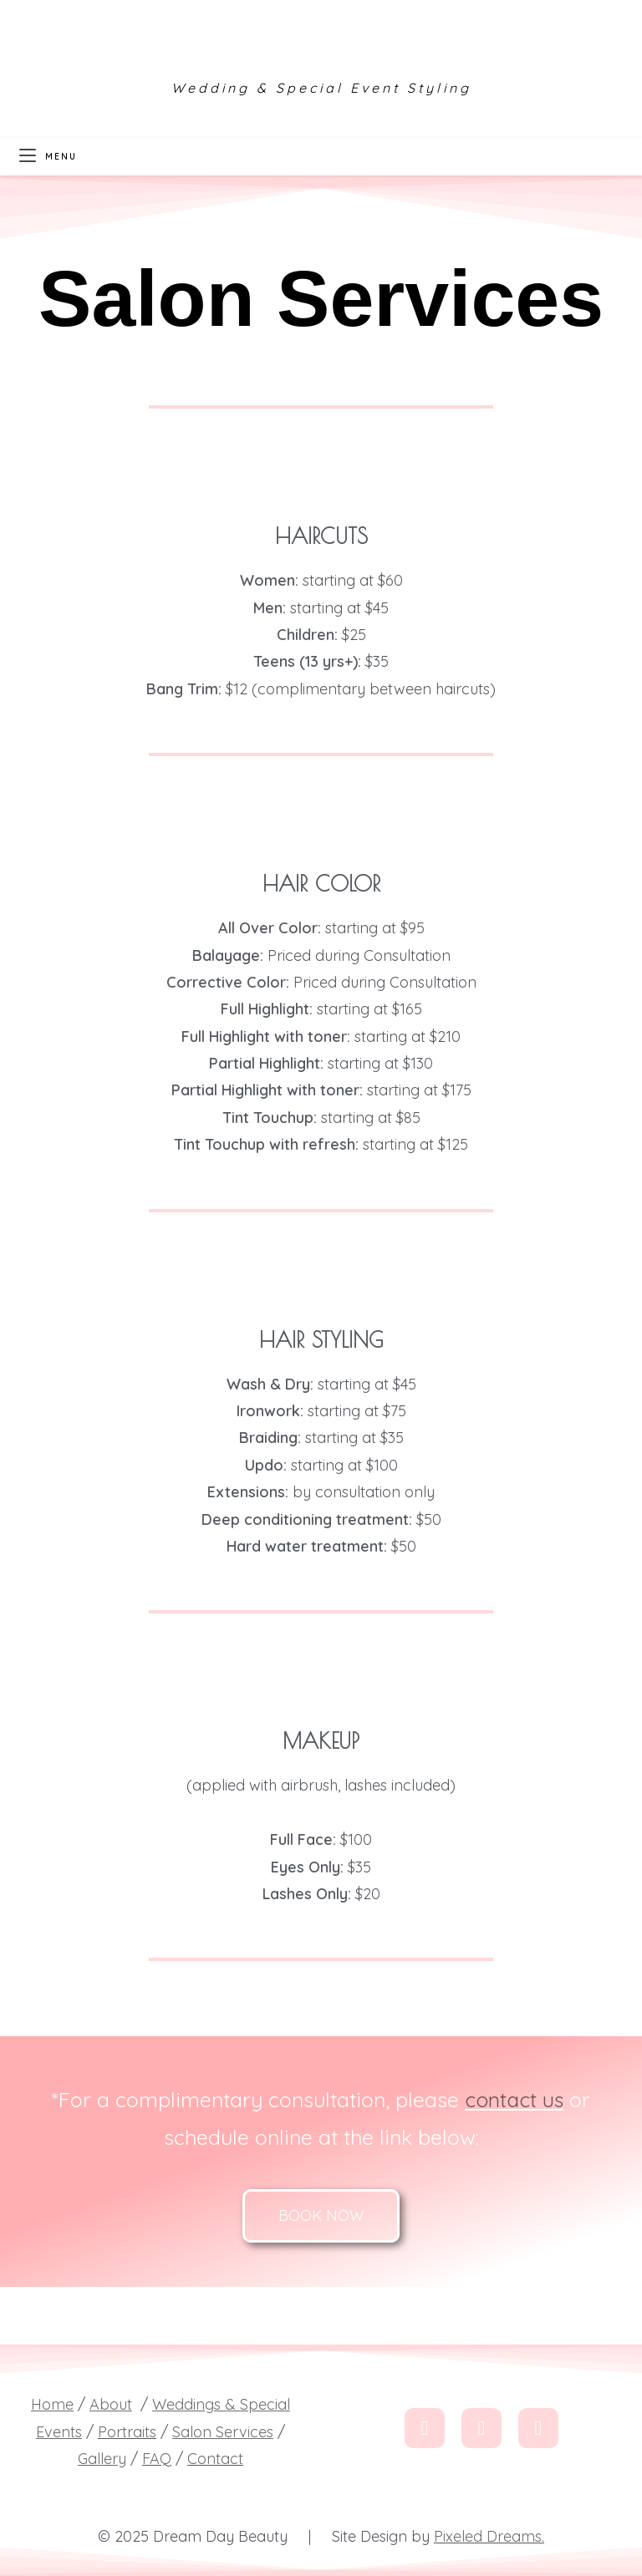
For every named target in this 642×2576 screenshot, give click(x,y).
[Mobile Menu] (48, 156)
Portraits (127, 2431)
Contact (215, 2458)
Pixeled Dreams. (489, 2536)
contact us (514, 2099)
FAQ (156, 2458)
